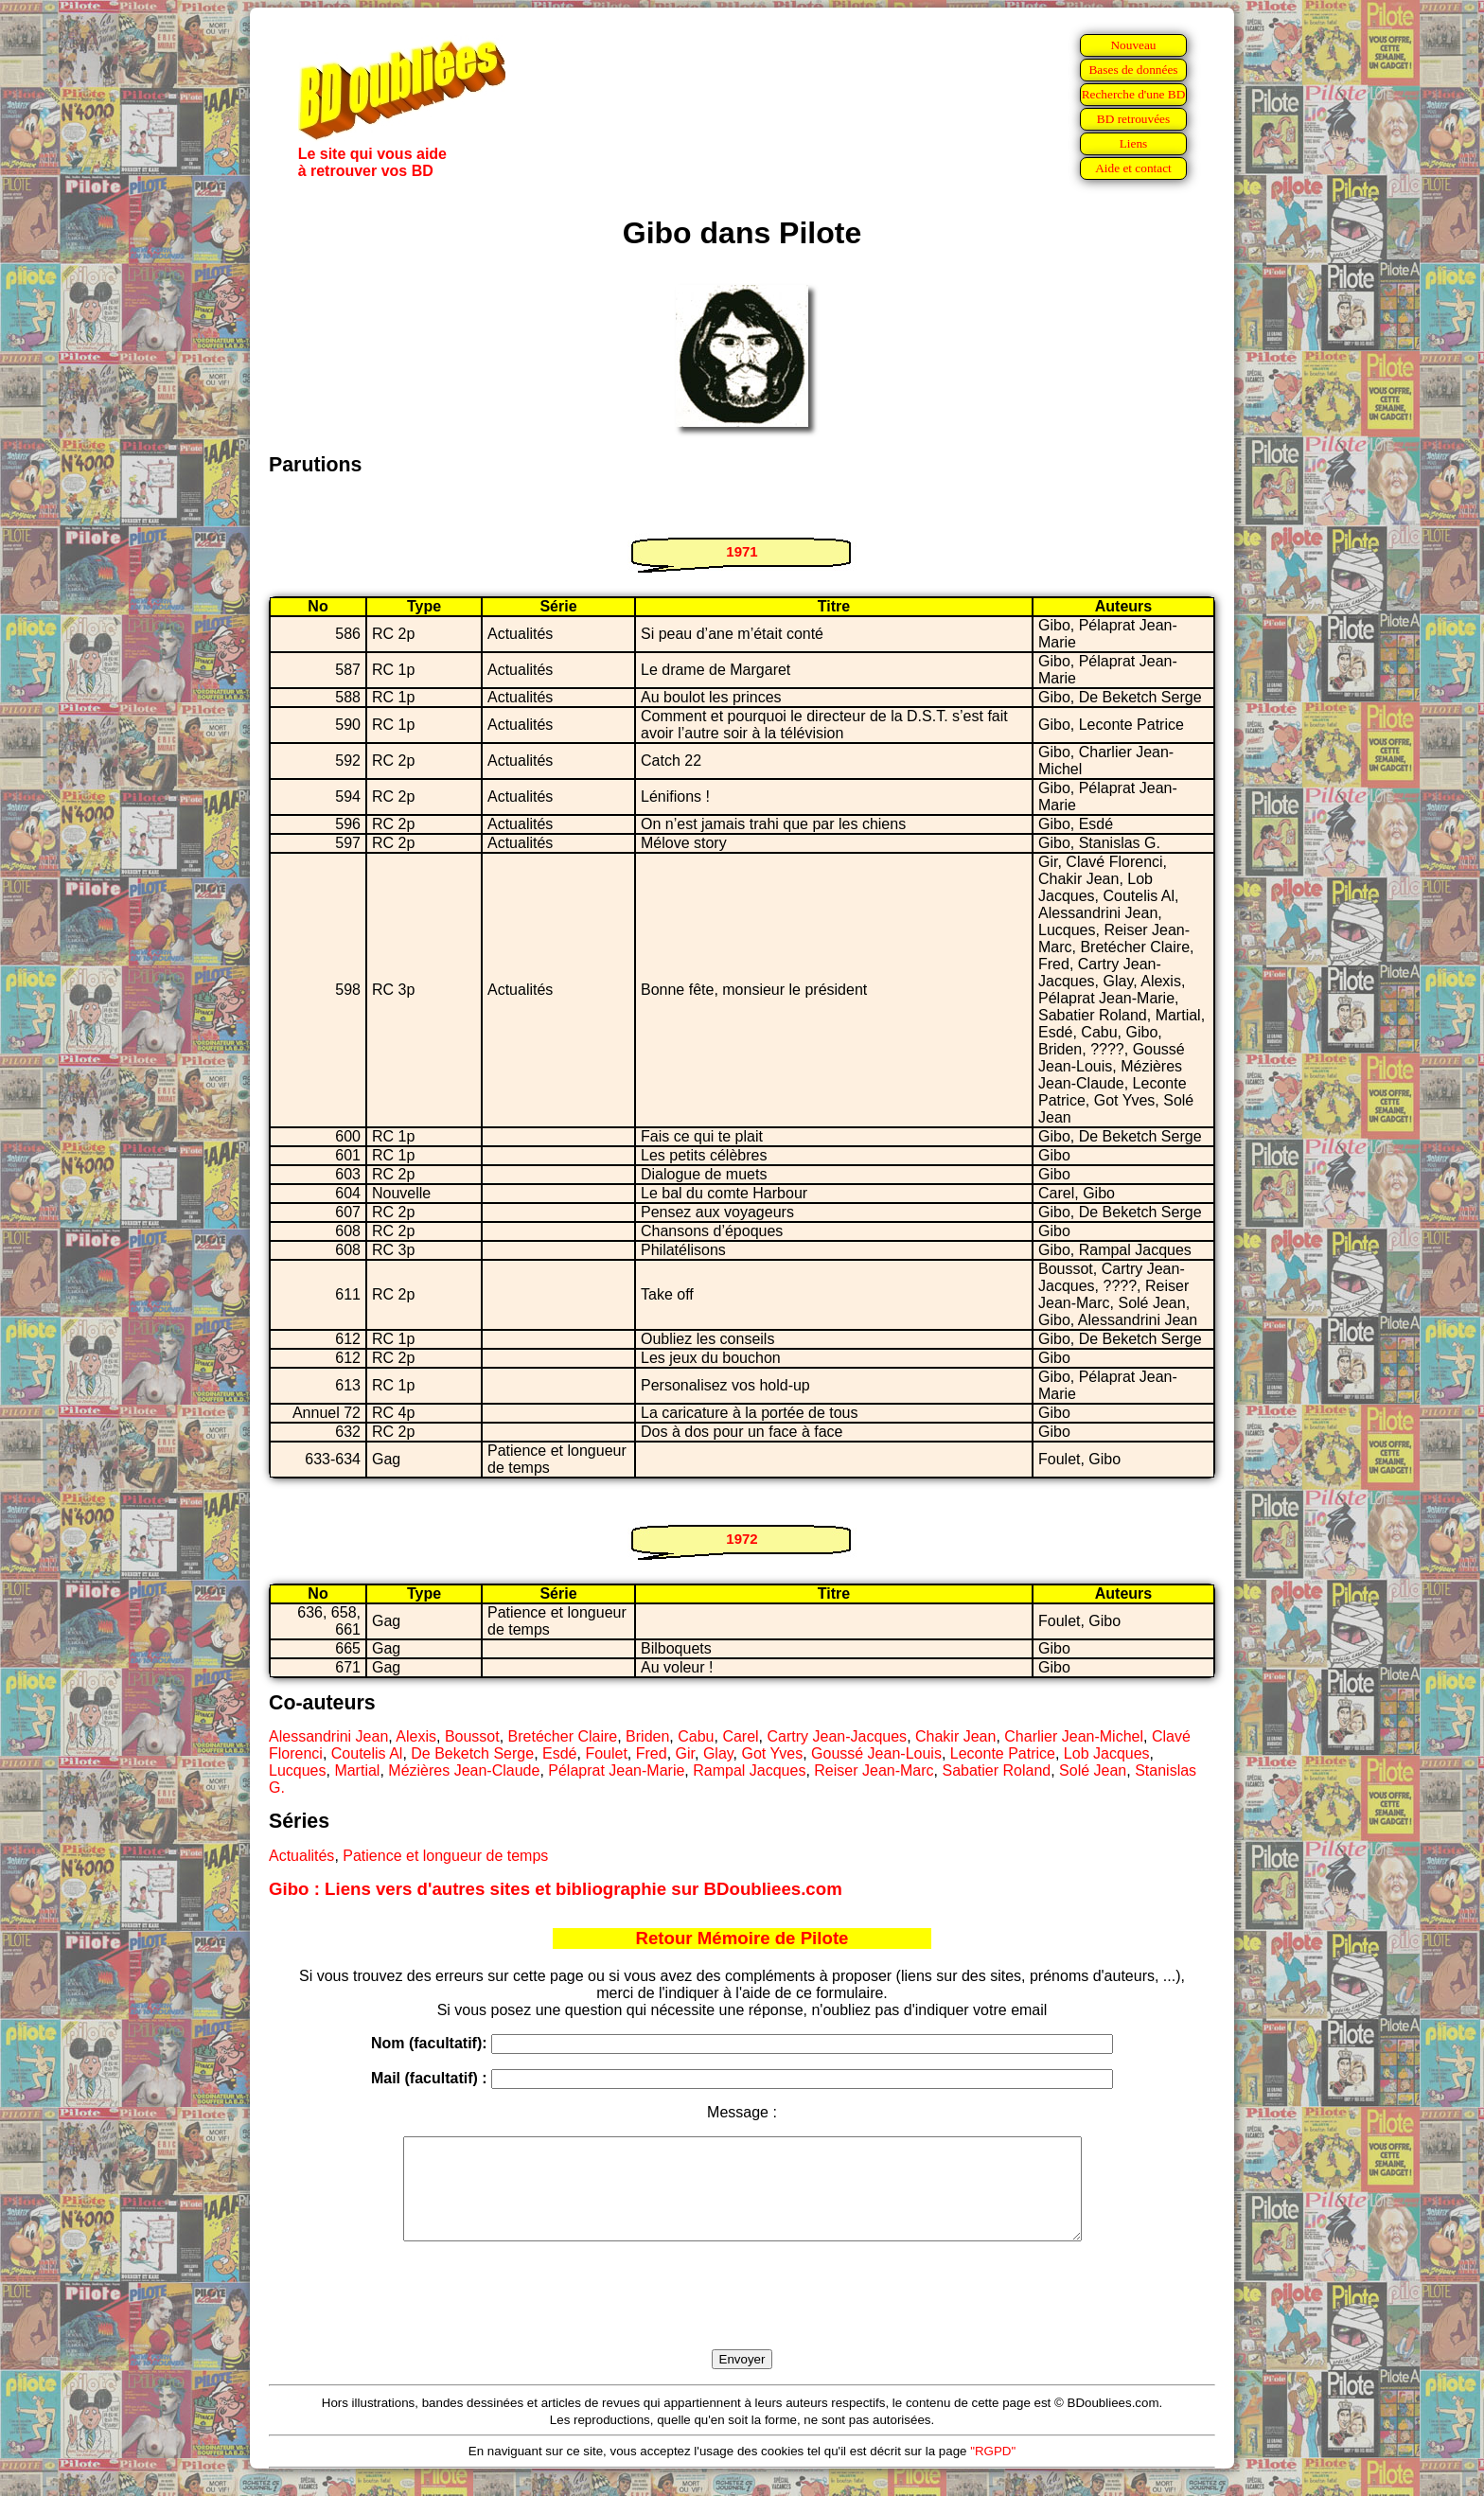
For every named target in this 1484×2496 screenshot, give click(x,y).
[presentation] (742, 2317)
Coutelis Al (367, 1753)
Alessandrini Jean (328, 1736)
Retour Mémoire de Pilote (742, 1938)
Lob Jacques (1107, 1753)
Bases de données (1132, 69)
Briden (647, 1736)
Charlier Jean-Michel (1073, 1736)
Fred (651, 1753)
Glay (718, 1753)
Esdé (559, 1753)
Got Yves (773, 1753)
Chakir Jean (955, 1736)
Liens (1134, 143)
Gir (685, 1753)
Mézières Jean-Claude (463, 1770)
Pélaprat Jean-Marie (616, 1770)
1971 (741, 551)
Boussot (472, 1736)
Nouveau (1133, 45)
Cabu (696, 1736)
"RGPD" (993, 2471)
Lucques (298, 1770)
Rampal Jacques (749, 1770)
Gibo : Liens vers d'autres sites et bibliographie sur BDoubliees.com (555, 1889)
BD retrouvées (1133, 119)
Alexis (416, 1736)
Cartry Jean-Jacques (838, 1736)
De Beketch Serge (472, 1753)
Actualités (301, 1856)
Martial (357, 1770)
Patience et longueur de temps (445, 1856)
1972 (741, 1539)
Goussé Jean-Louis (876, 1753)
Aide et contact (1133, 168)
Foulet (606, 1753)
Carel (740, 1736)
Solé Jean (1092, 1770)
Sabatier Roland (996, 1770)
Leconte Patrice (1002, 1753)
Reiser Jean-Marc (873, 1770)
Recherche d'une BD (1134, 94)
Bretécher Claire (563, 1736)
